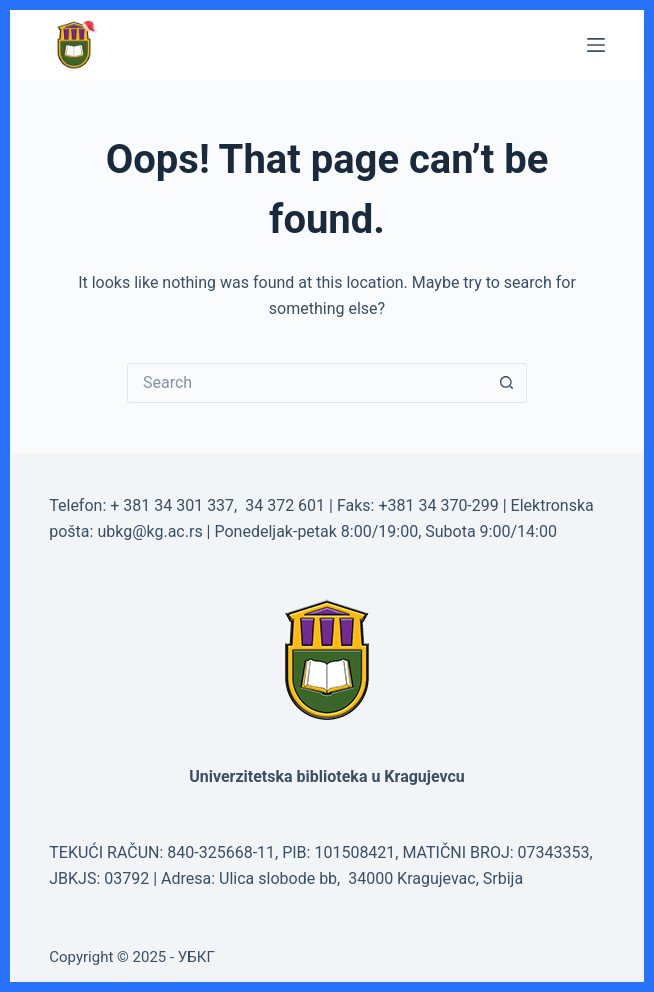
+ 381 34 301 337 (172, 505)
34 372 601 (287, 505)
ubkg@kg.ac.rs (149, 531)
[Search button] (507, 383)
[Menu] (596, 45)
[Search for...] (307, 383)
